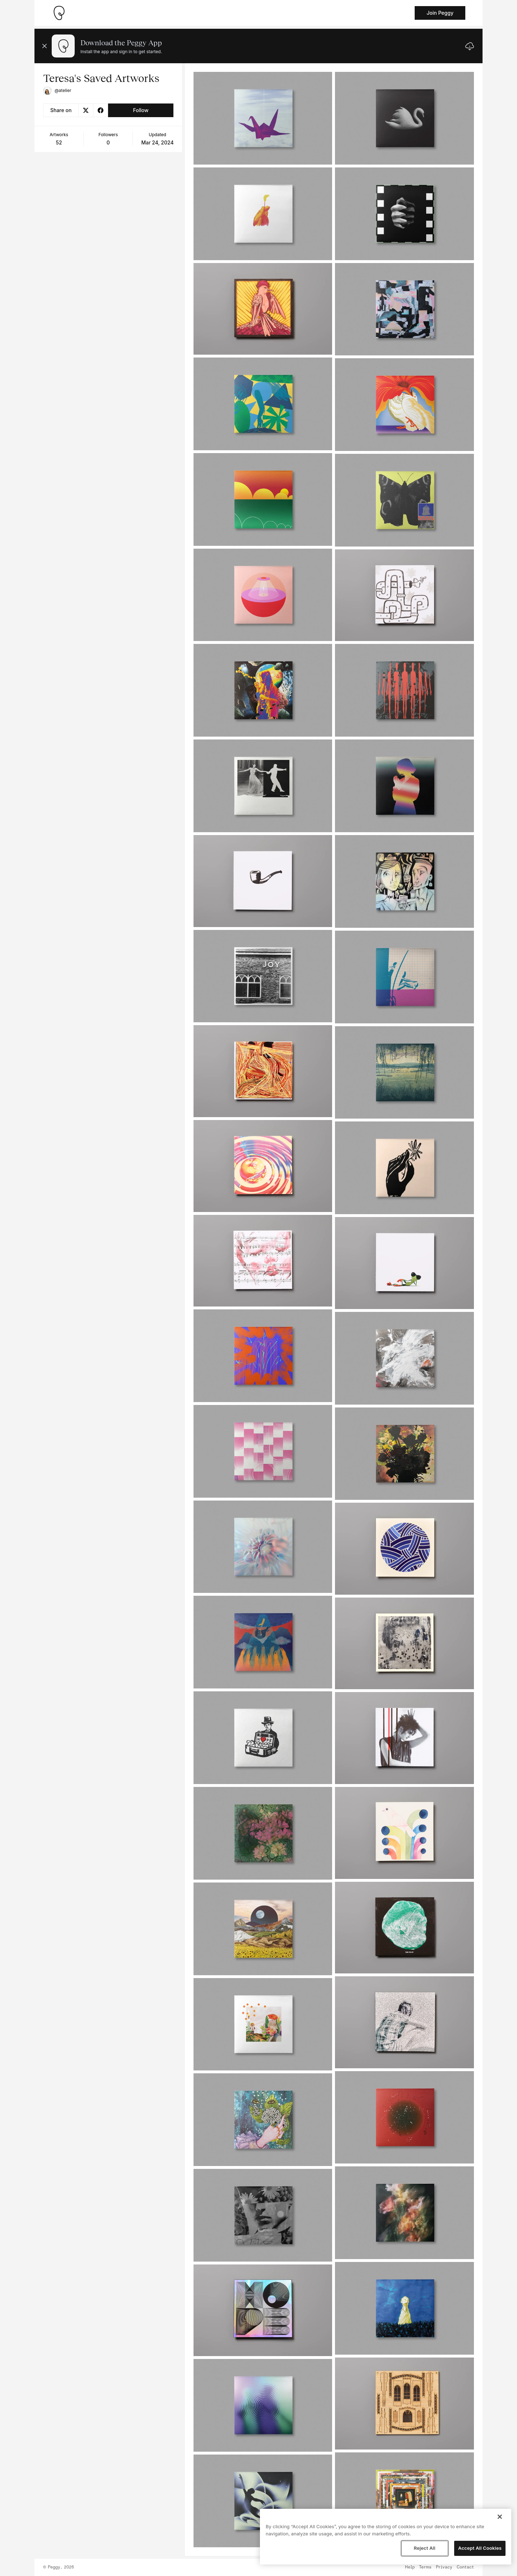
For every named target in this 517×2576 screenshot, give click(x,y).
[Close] (500, 2517)
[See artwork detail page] (263, 118)
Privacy (444, 2567)
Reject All (424, 2548)
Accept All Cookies (480, 2548)
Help (410, 2567)
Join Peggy (440, 13)
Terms (425, 2567)
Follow (140, 110)
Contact (465, 2567)
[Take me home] (59, 13)
